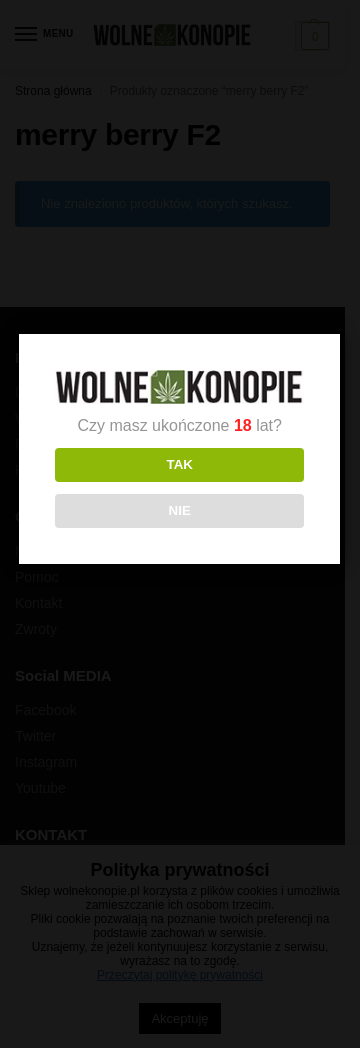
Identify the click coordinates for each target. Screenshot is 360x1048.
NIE (178, 510)
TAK (178, 464)
